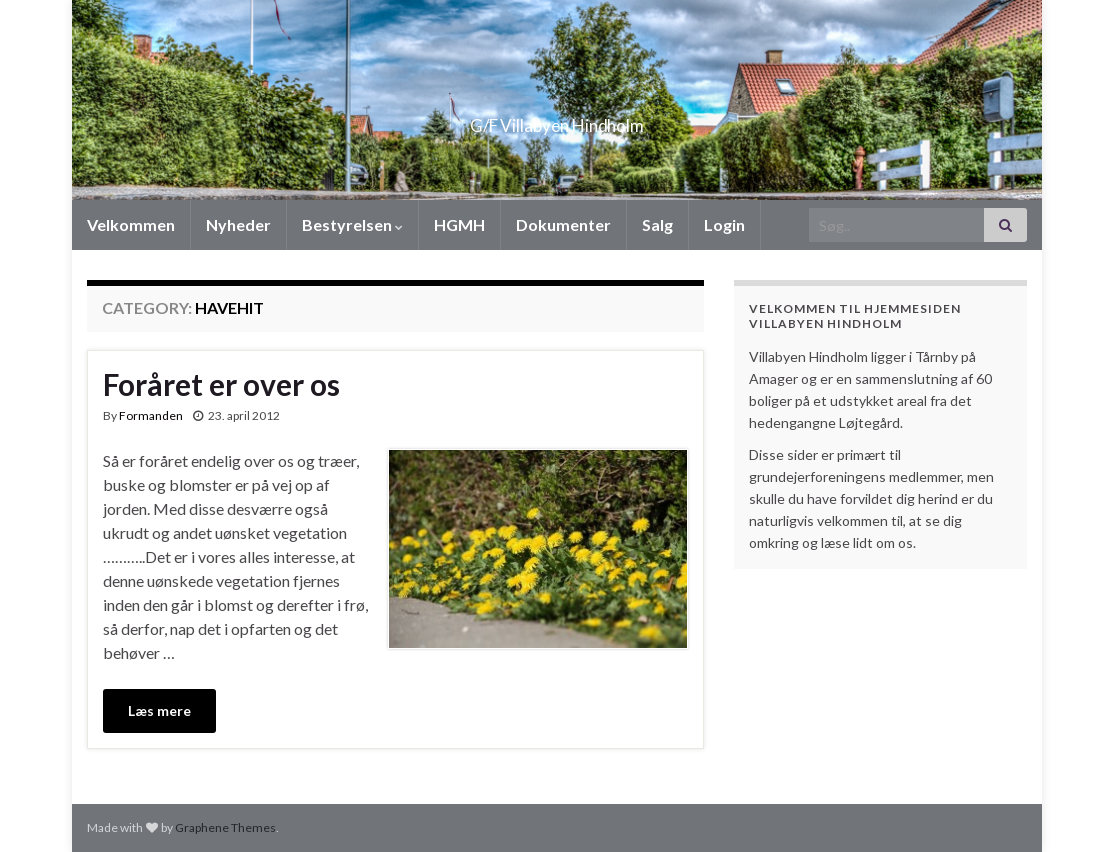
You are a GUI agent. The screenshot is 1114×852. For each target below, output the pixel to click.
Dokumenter (563, 224)
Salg (657, 224)
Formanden (151, 415)
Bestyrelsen (352, 224)
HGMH (459, 224)
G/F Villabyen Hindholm (557, 119)
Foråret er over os (221, 384)
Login (724, 224)
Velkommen (131, 224)
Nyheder (238, 224)
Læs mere (159, 710)
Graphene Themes (225, 827)
